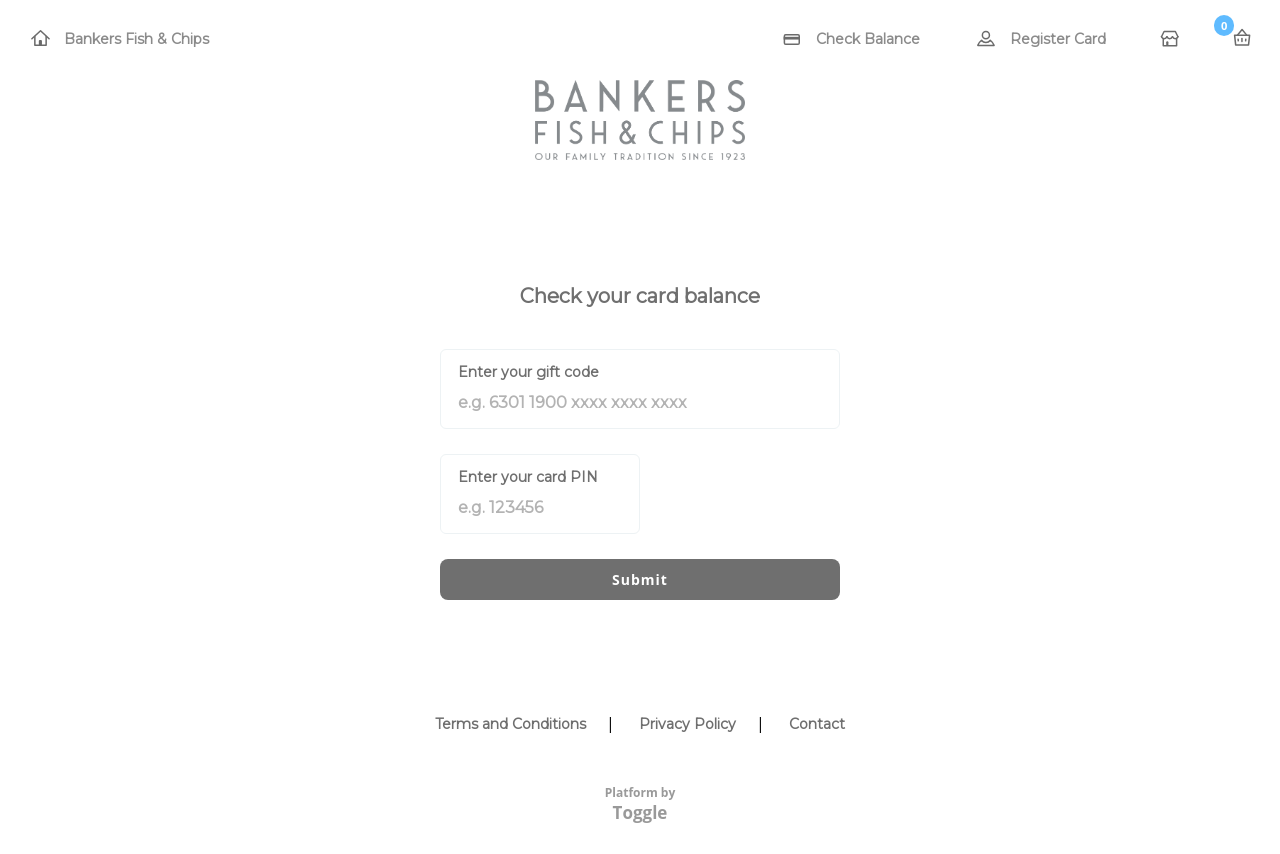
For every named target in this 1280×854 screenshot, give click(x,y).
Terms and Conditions (510, 724)
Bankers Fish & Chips (136, 39)
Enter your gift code (528, 372)
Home (1172, 40)
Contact (817, 724)
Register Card (1058, 39)
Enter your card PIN (528, 477)
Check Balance (868, 39)
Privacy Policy (687, 724)
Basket (1242, 38)
